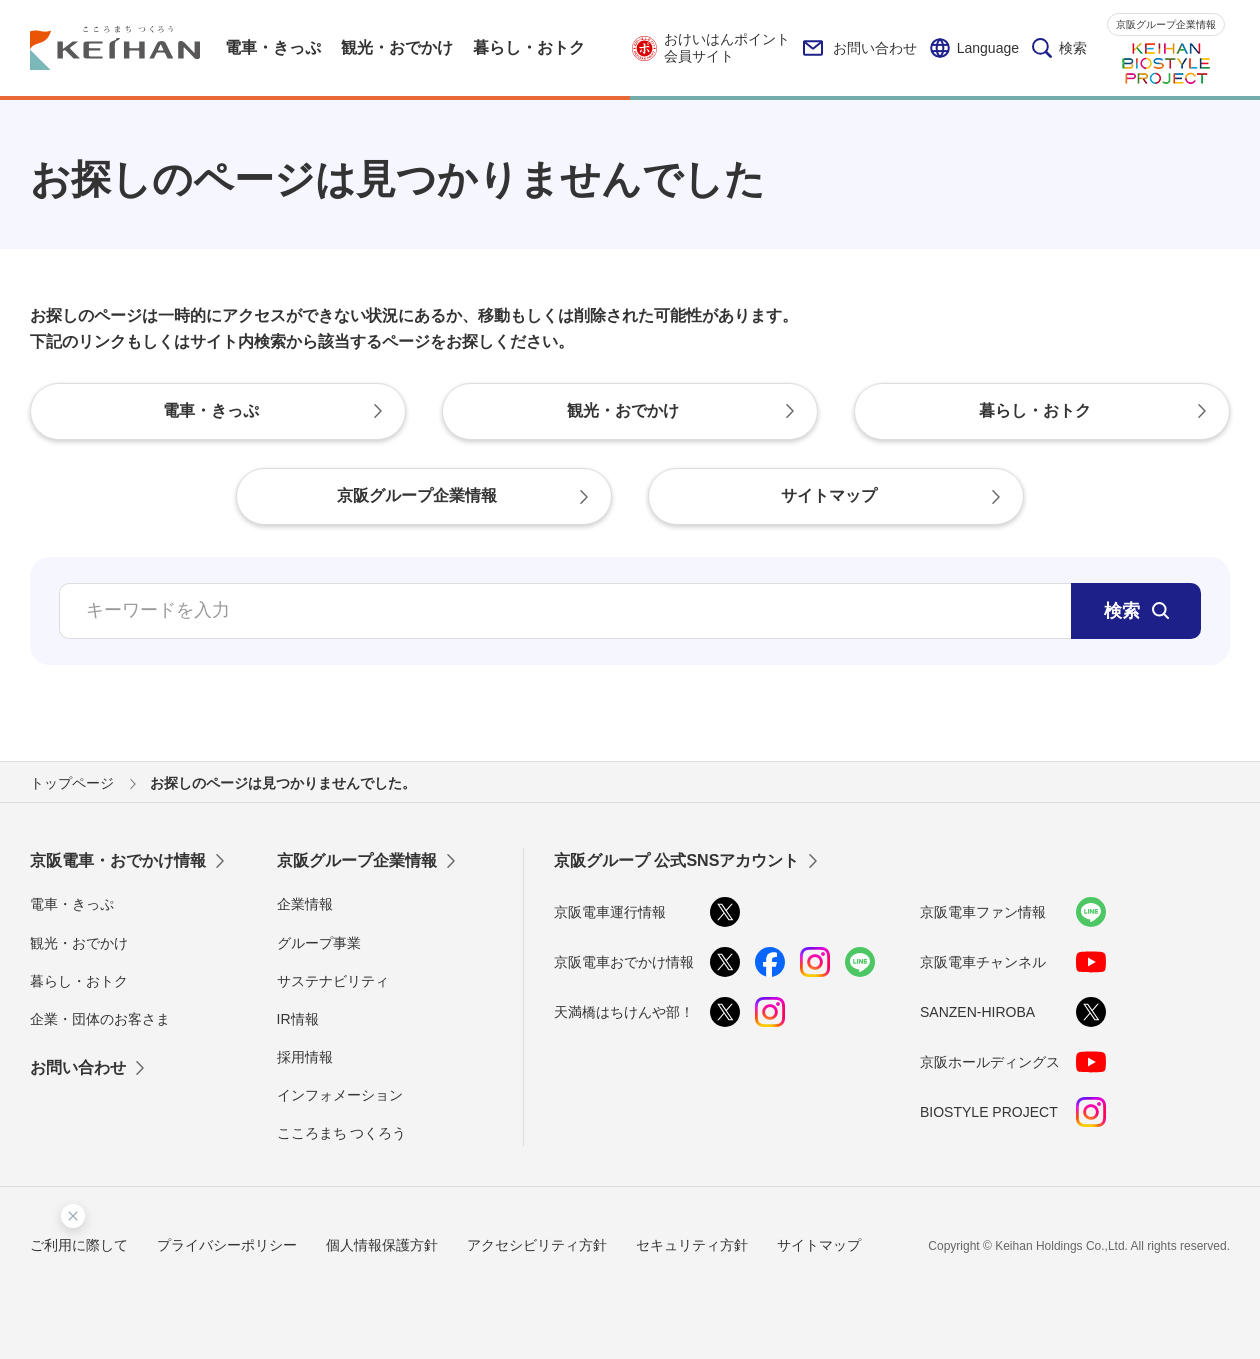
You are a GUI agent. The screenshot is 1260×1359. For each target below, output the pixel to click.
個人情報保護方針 (382, 1245)
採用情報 (305, 1057)
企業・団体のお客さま (100, 1019)
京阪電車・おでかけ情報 (118, 860)
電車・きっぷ (72, 904)
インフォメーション (340, 1095)
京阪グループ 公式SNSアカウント (676, 860)
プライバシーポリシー (227, 1245)
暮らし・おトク (79, 981)
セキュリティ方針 (692, 1245)
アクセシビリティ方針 (537, 1245)
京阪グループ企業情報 (1166, 24)
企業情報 (305, 904)
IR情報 (298, 1019)
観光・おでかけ (79, 943)
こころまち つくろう (342, 1133)
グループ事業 (319, 943)
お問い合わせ (860, 48)
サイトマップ (819, 1245)
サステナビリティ (333, 981)
